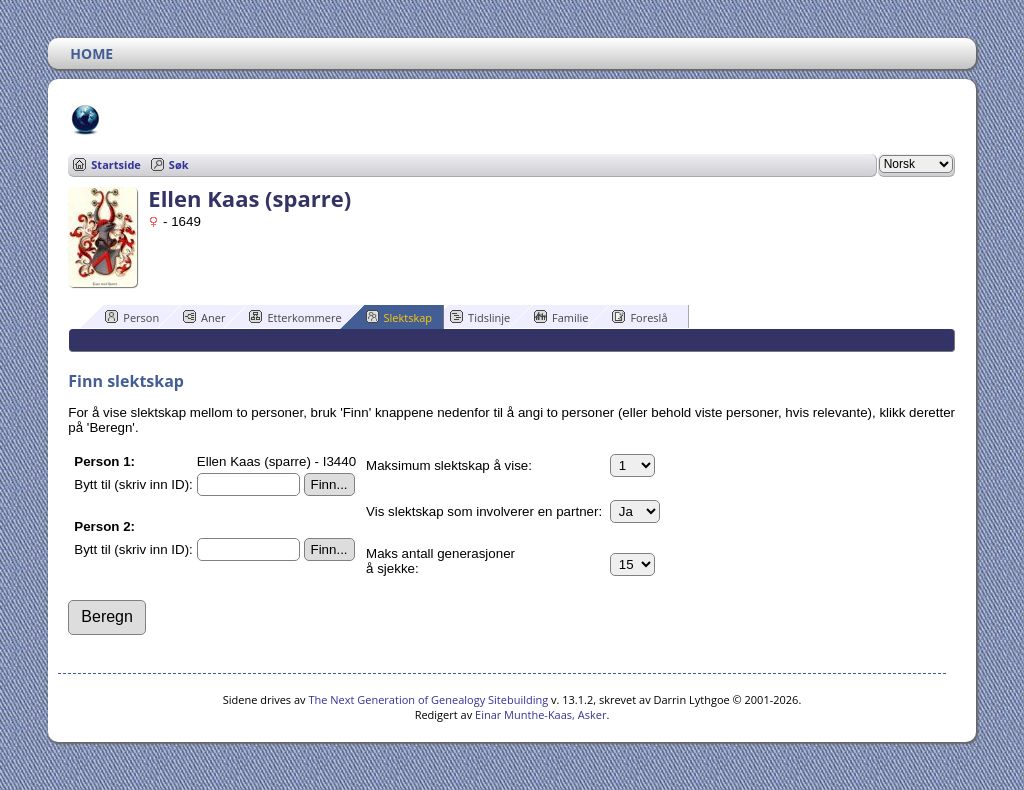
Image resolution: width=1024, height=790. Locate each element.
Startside (116, 164)
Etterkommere (295, 317)
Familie (561, 317)
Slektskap (399, 317)
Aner (204, 317)
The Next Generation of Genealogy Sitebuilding (428, 699)
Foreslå (639, 317)
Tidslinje (480, 317)
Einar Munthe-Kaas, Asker (540, 714)
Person (132, 317)
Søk (179, 164)
